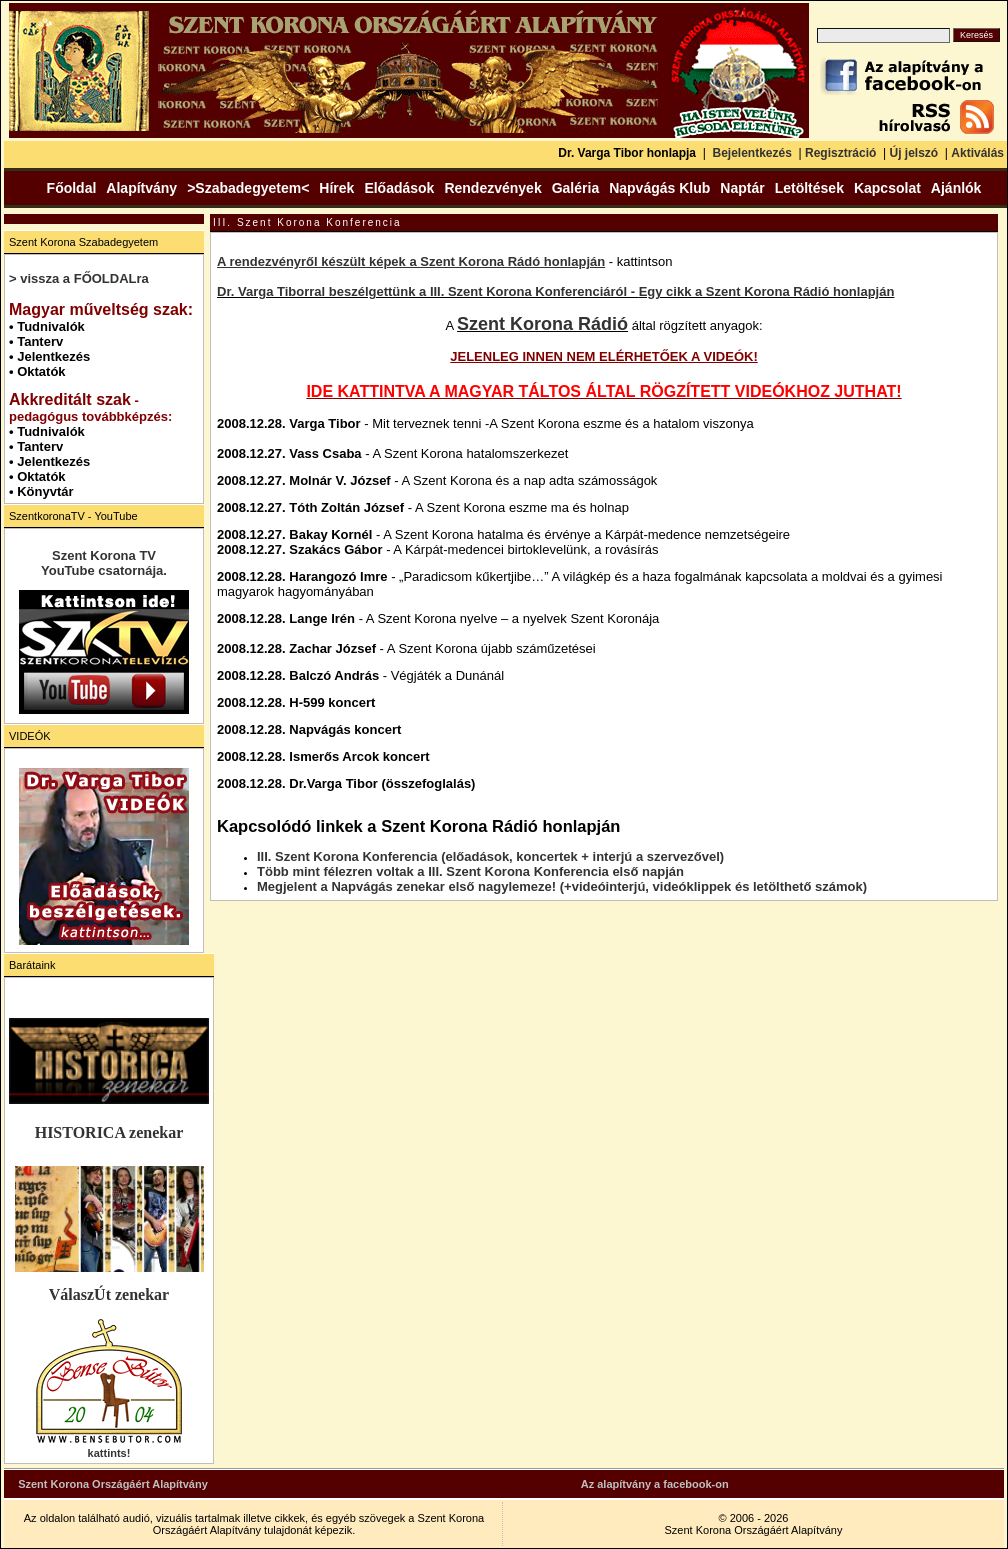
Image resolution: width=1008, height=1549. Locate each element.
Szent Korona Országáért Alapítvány (113, 1484)
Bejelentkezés (751, 153)
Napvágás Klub (659, 188)
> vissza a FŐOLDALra (79, 278)
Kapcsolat (887, 188)
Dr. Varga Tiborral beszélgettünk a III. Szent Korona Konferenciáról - (428, 291)
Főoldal (72, 188)
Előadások (399, 188)
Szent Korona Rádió (542, 324)
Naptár (742, 188)
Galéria (575, 188)
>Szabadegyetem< (248, 188)
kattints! (109, 1453)
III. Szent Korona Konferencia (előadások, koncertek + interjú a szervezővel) (490, 856)
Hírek (336, 188)
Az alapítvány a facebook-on (655, 1484)
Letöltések (809, 188)
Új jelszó (913, 153)
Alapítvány (141, 188)
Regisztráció (840, 153)
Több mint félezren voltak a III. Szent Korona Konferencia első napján (470, 871)
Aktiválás (977, 153)
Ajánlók (956, 188)
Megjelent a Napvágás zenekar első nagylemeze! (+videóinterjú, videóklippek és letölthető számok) (562, 886)
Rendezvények (492, 188)
